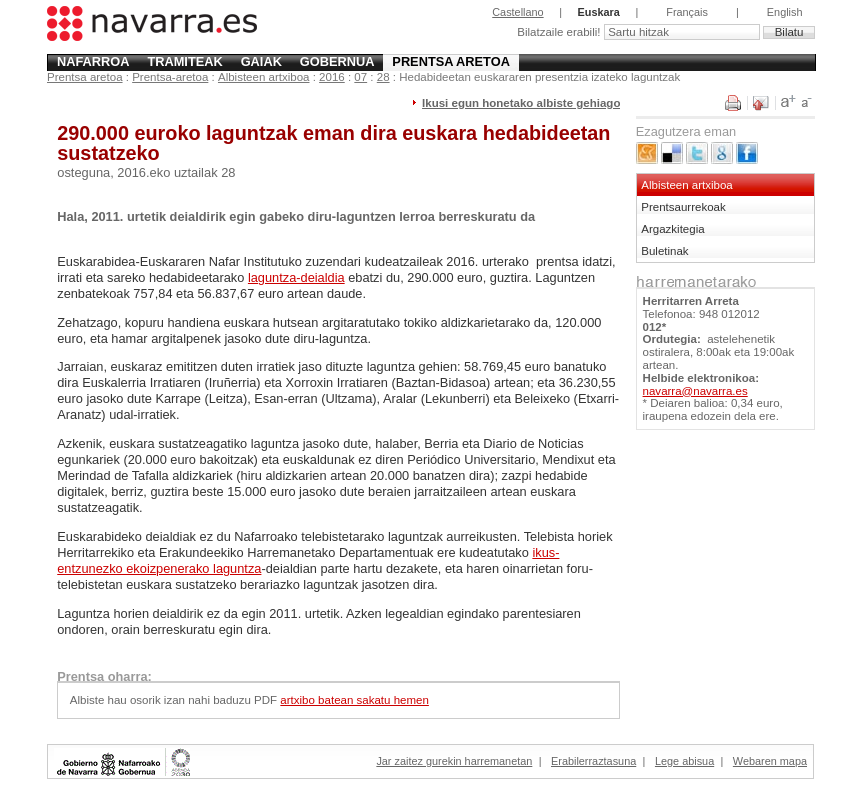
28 (383, 77)
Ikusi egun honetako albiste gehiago (521, 103)
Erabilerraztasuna (593, 761)
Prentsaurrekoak (683, 207)
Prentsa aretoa (451, 61)
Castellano (517, 12)
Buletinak (664, 251)
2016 (332, 77)
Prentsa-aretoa (170, 77)
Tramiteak (184, 61)
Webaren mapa (770, 761)
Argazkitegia (672, 229)
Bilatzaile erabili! (560, 32)
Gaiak (261, 61)
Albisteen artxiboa (264, 77)
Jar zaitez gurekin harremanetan (454, 761)
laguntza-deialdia (296, 277)
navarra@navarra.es (695, 391)
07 (360, 77)
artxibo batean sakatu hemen (354, 700)
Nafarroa (93, 61)
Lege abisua (684, 761)
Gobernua (337, 61)
